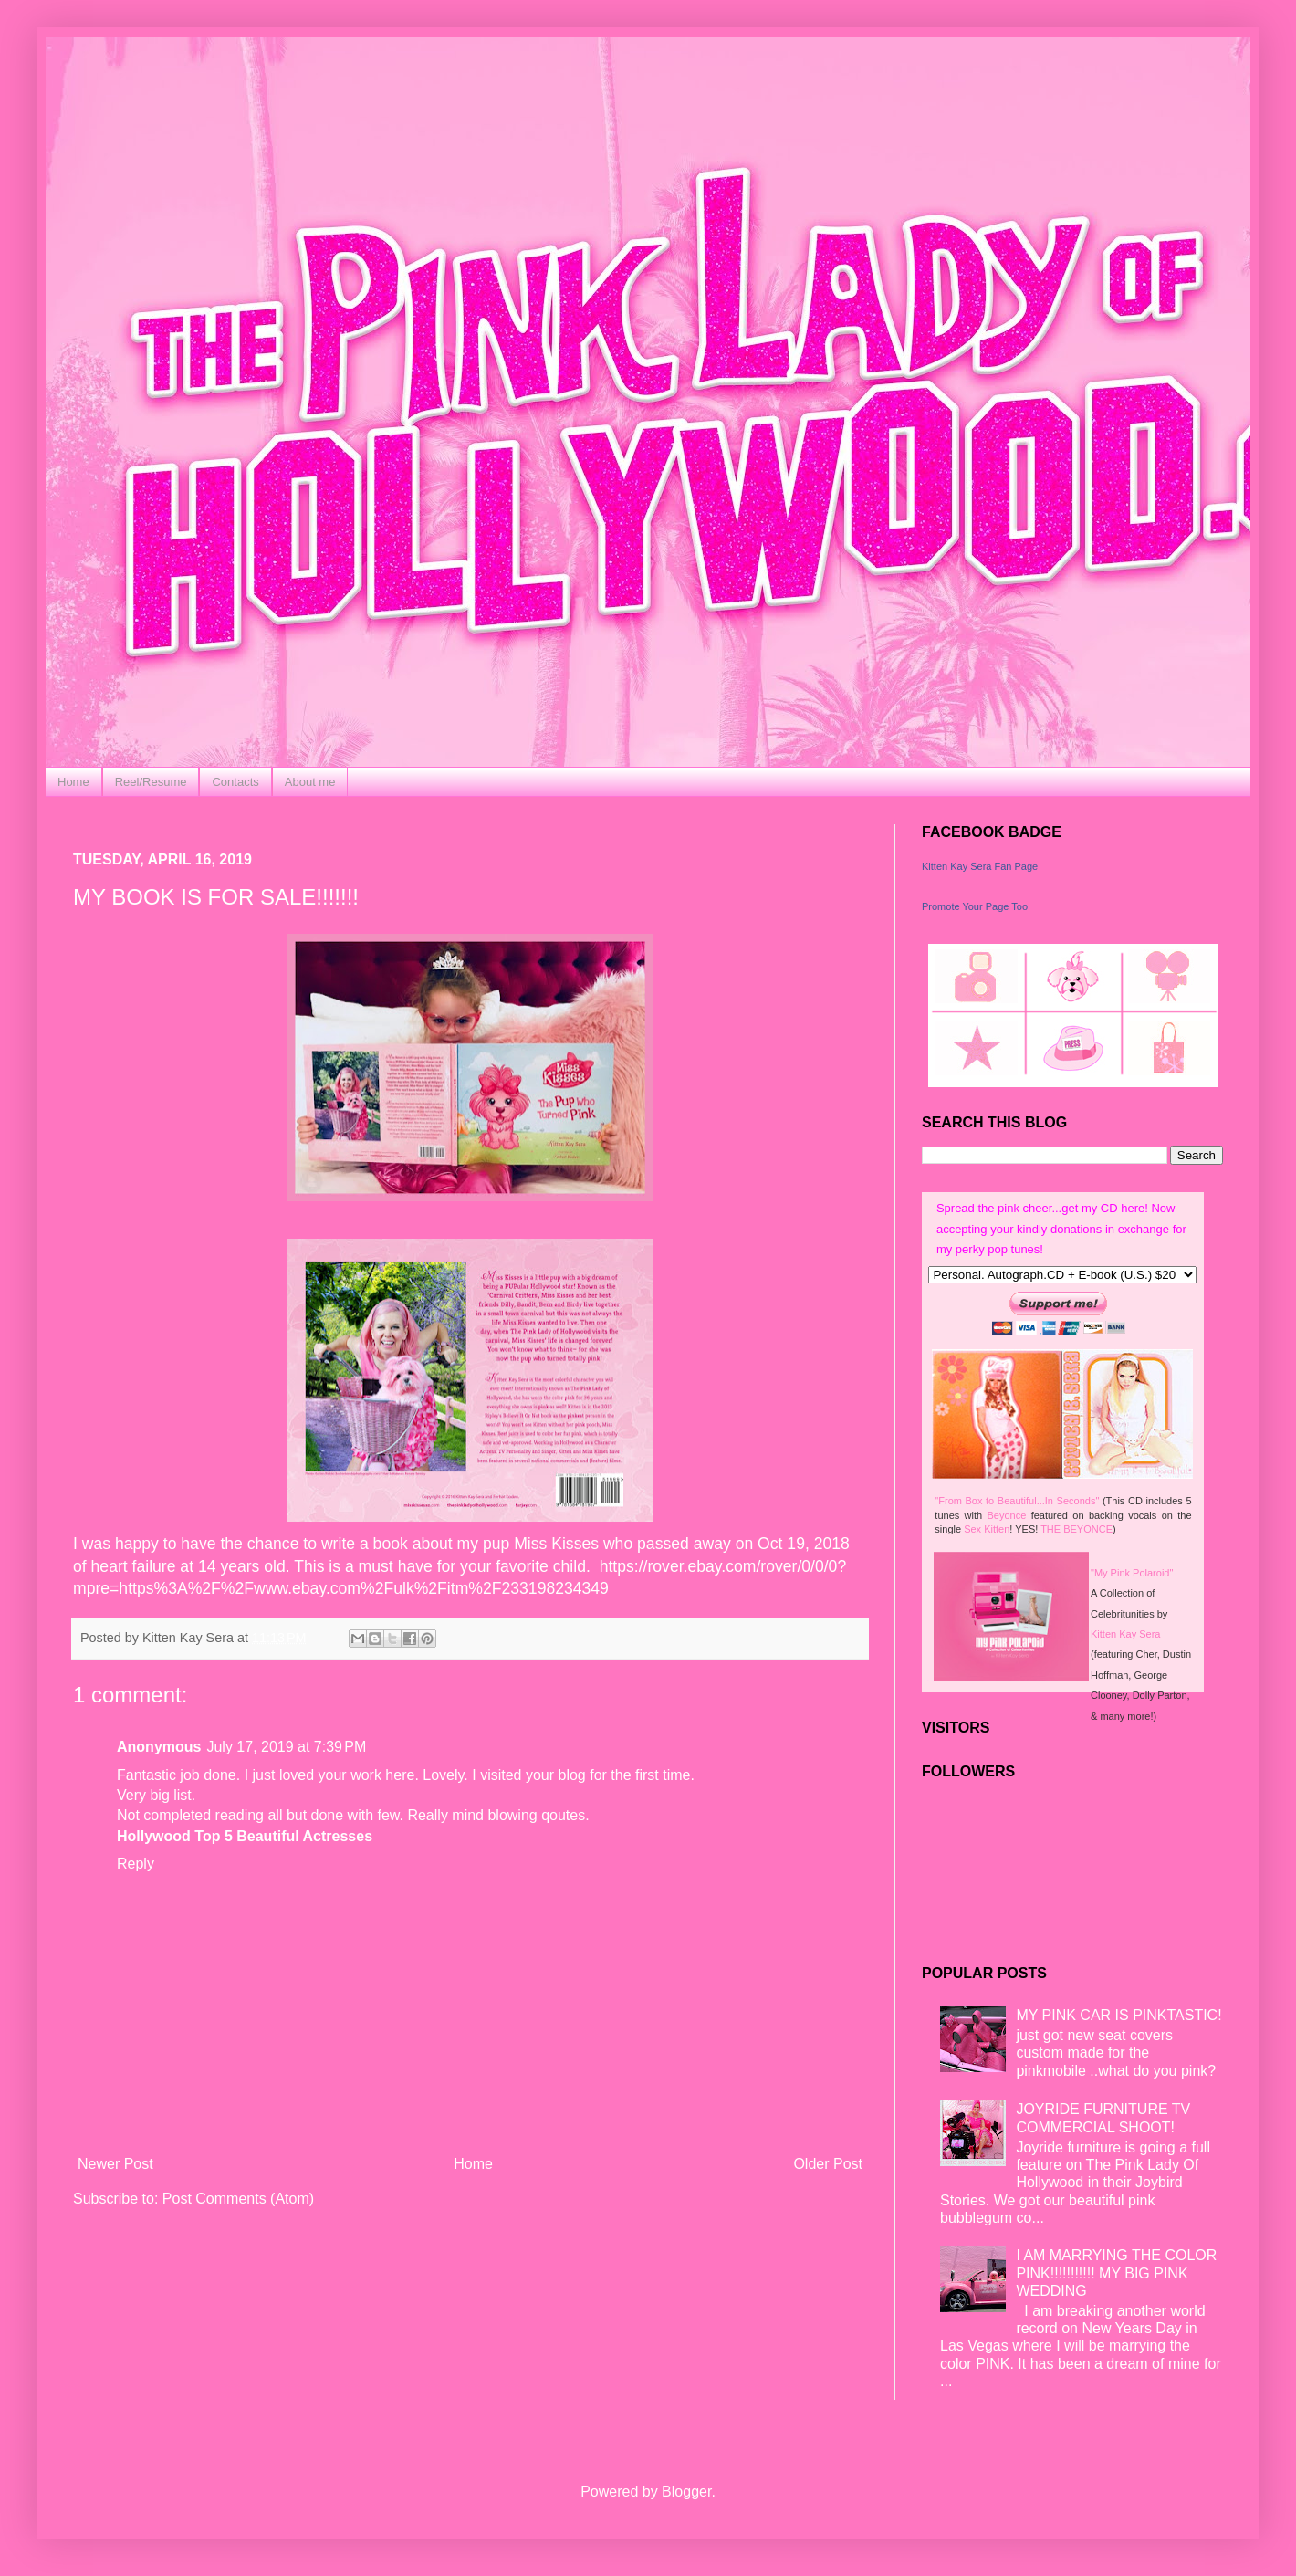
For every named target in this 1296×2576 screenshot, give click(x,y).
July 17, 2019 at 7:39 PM (286, 1746)
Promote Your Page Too (975, 906)
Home (73, 782)
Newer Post (115, 2164)
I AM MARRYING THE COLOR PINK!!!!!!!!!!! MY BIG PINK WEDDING (1116, 2272)
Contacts (235, 782)
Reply (135, 1863)
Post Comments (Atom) (238, 2198)
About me (310, 782)
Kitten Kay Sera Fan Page (980, 866)
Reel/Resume (151, 782)
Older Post (827, 2164)
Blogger (686, 2491)
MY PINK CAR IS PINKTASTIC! (1118, 2015)
